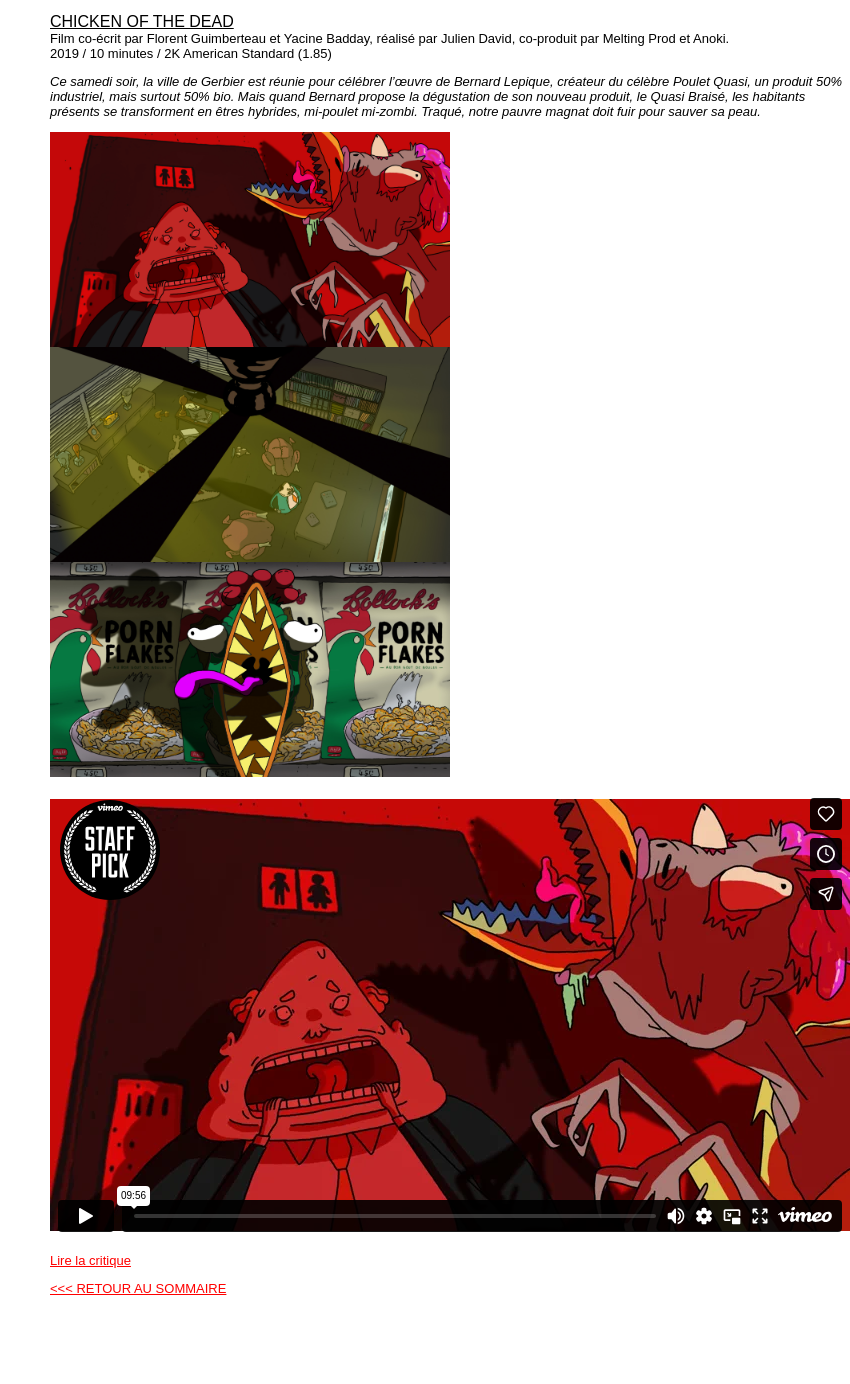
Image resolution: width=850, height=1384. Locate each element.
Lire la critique (90, 1260)
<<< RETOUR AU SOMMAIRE (138, 1288)
